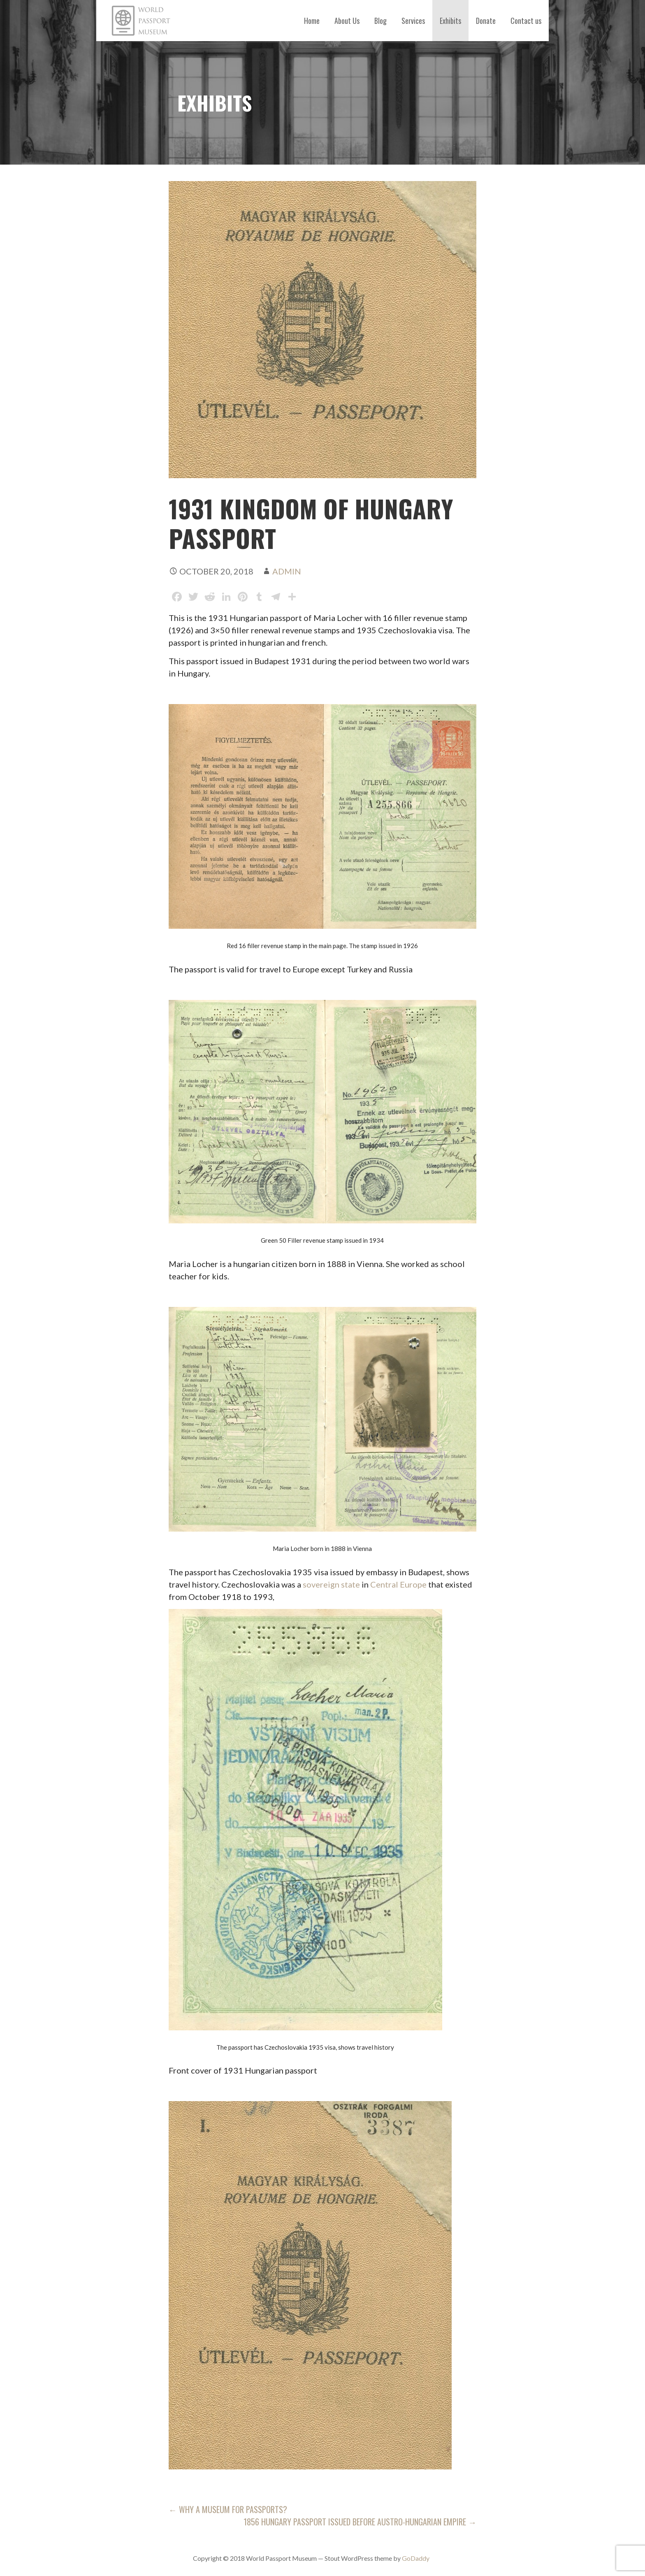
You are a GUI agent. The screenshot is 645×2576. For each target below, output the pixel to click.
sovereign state (331, 1584)
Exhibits (450, 20)
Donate (486, 20)
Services (413, 20)
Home (312, 20)
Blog (380, 20)
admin (286, 571)
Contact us (525, 20)
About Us (347, 20)
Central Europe (398, 1584)
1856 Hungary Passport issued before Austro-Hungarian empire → (360, 2522)
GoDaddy (415, 2558)
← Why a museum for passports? (228, 2509)
